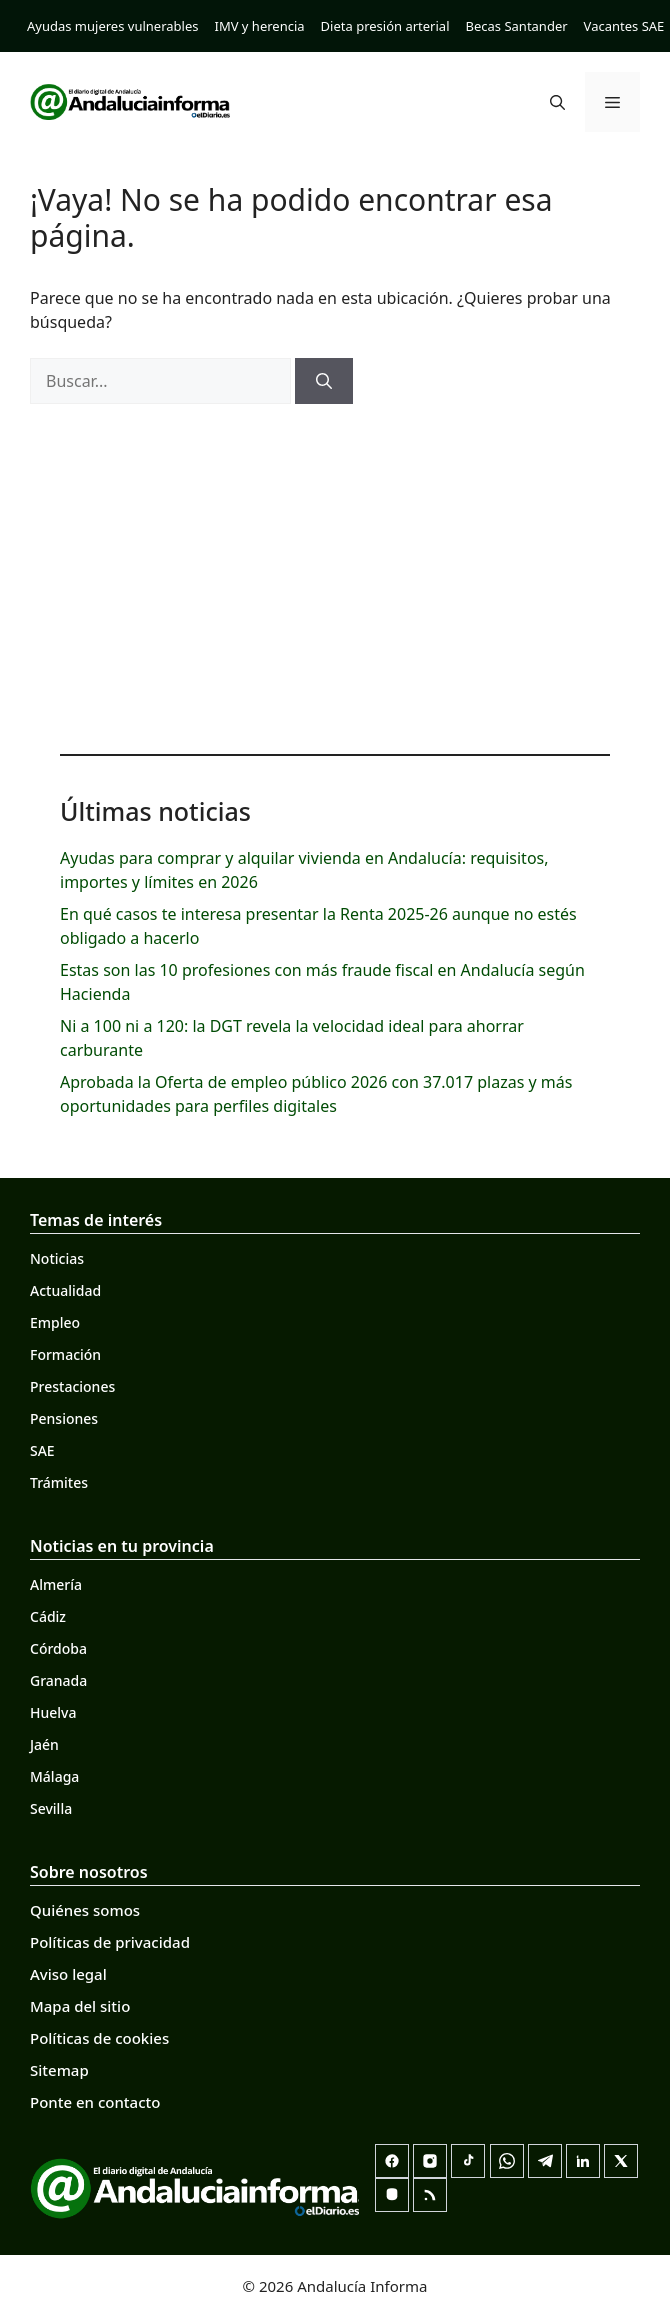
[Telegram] (545, 2161)
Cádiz (48, 1616)
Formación (65, 1354)
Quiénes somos (85, 1910)
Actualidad (65, 1290)
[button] (557, 102)
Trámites (59, 1482)
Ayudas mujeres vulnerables (112, 26)
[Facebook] (392, 2161)
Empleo (55, 1322)
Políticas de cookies (99, 2038)
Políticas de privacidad (110, 1942)
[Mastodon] (392, 2195)
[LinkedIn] (583, 2161)
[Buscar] (324, 381)
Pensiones (64, 1418)
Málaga (54, 1776)
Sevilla (51, 1808)
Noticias (57, 1258)
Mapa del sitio (80, 2006)
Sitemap (59, 2070)
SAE (42, 1450)
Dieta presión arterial (385, 26)
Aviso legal (68, 1974)
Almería (56, 1584)
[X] (621, 2161)
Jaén (44, 1744)
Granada (58, 1680)
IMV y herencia (259, 26)
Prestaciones (72, 1386)
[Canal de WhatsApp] (507, 2161)
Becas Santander (517, 26)
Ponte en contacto (95, 2102)
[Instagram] (430, 2161)
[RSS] (430, 2195)
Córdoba (58, 1648)
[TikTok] (468, 2161)
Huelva (53, 1712)
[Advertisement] (335, 574)
